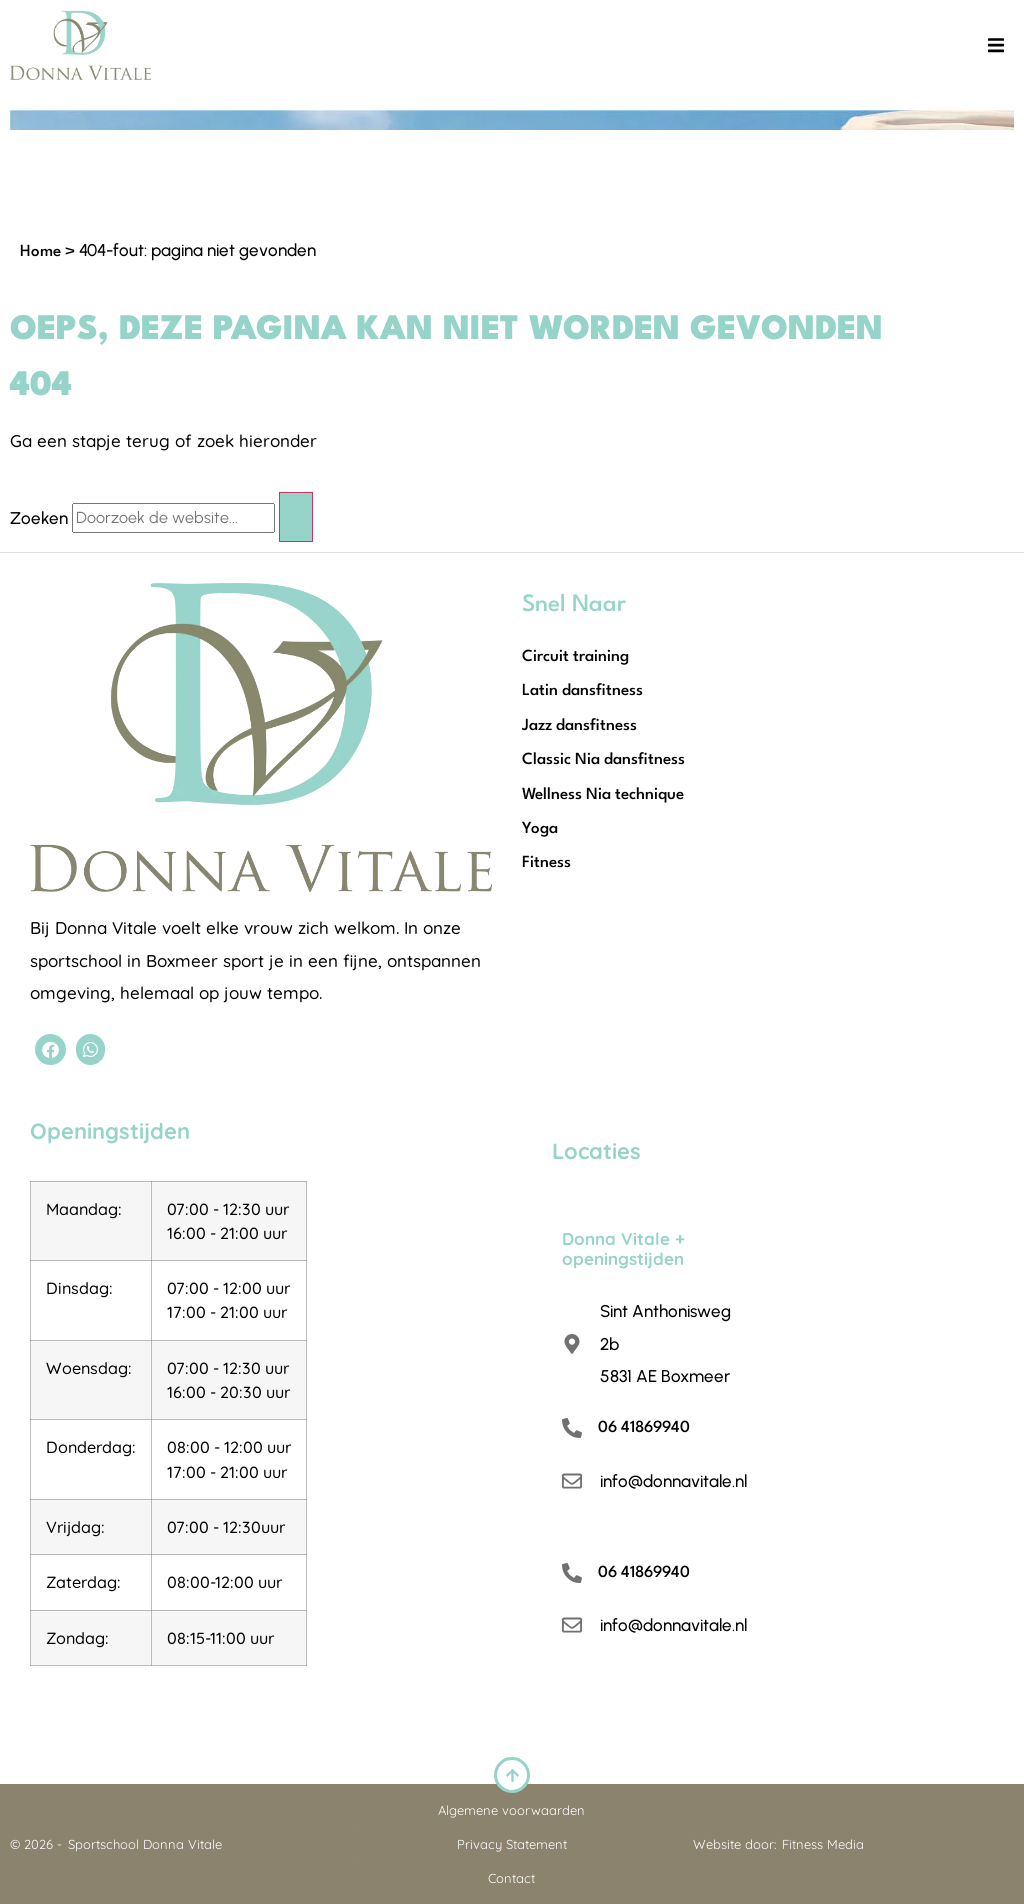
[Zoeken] (296, 517)
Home (40, 252)
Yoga (540, 829)
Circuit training (575, 657)
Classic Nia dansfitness (603, 760)
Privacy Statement (512, 1844)
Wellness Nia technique (603, 795)
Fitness (546, 863)
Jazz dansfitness (579, 726)
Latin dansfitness (582, 691)
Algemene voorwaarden (511, 1810)
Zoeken (39, 518)
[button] (996, 45)
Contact (511, 1878)
